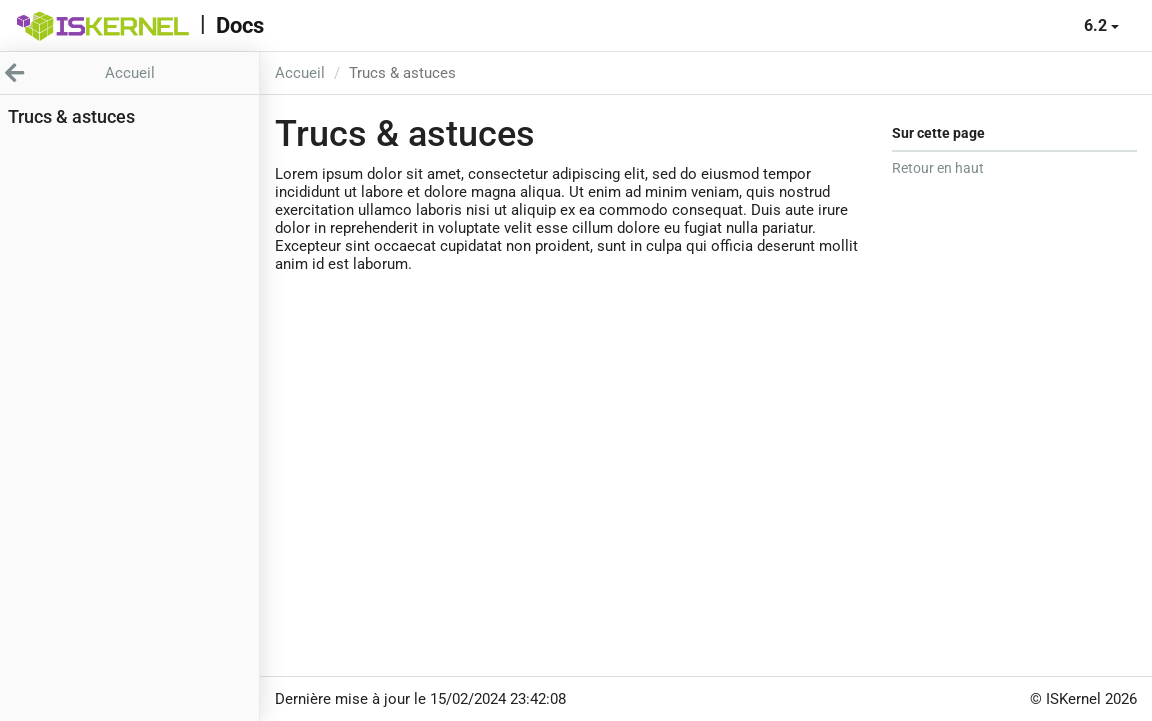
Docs (240, 25)
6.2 (1101, 25)
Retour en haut (938, 168)
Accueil (300, 73)
